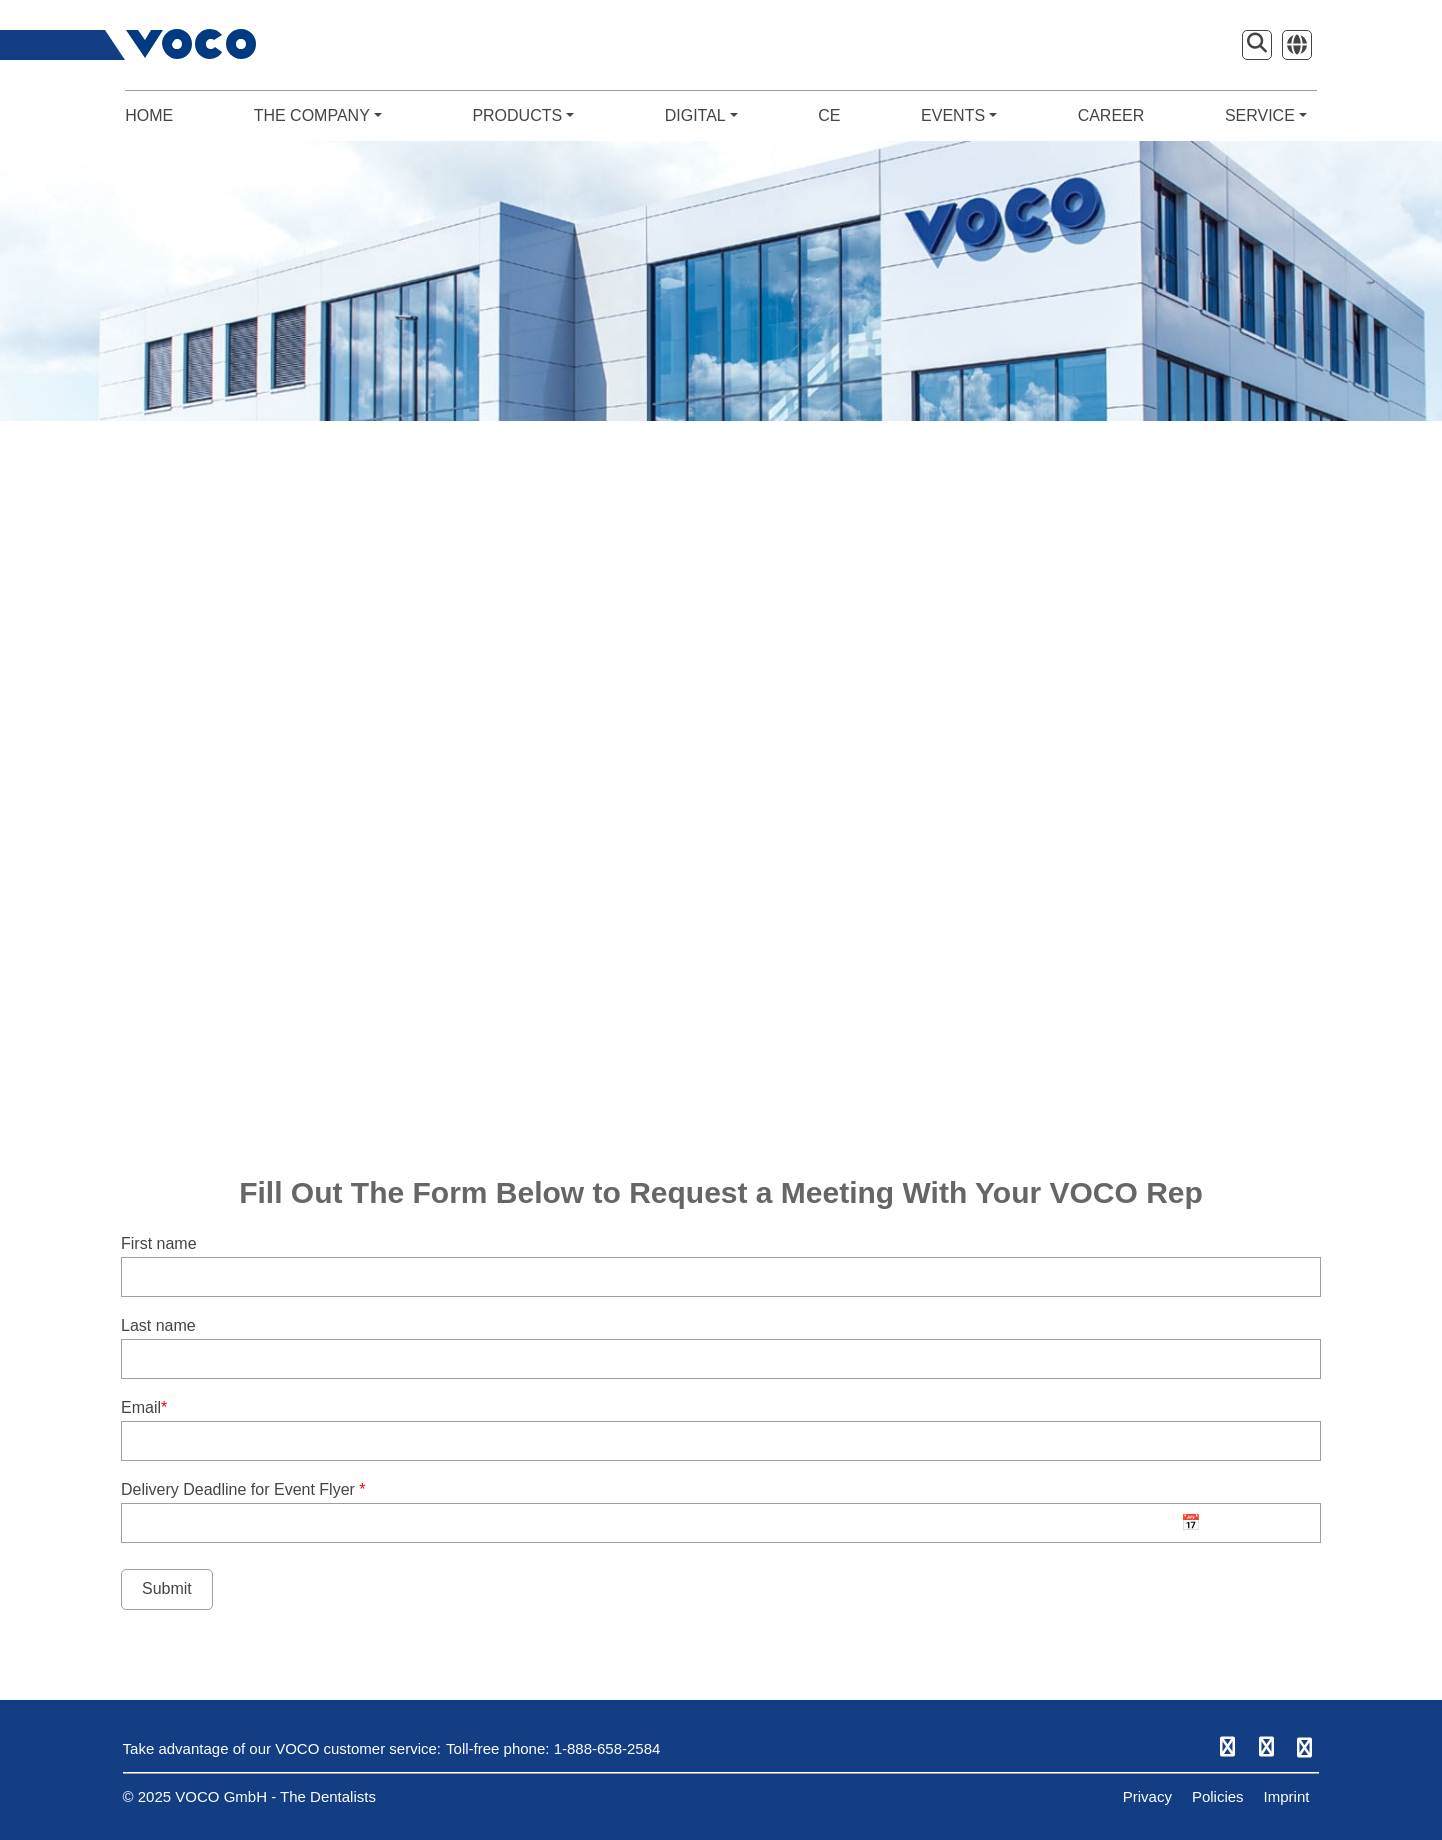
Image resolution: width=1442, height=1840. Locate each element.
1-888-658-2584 (607, 1748)
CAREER (1111, 115)
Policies (1218, 1796)
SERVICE (1266, 115)
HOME (149, 115)
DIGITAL (701, 115)
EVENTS (959, 115)
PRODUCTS (523, 115)
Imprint (1287, 1796)
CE (829, 115)
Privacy (1147, 1796)
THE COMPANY (318, 115)
